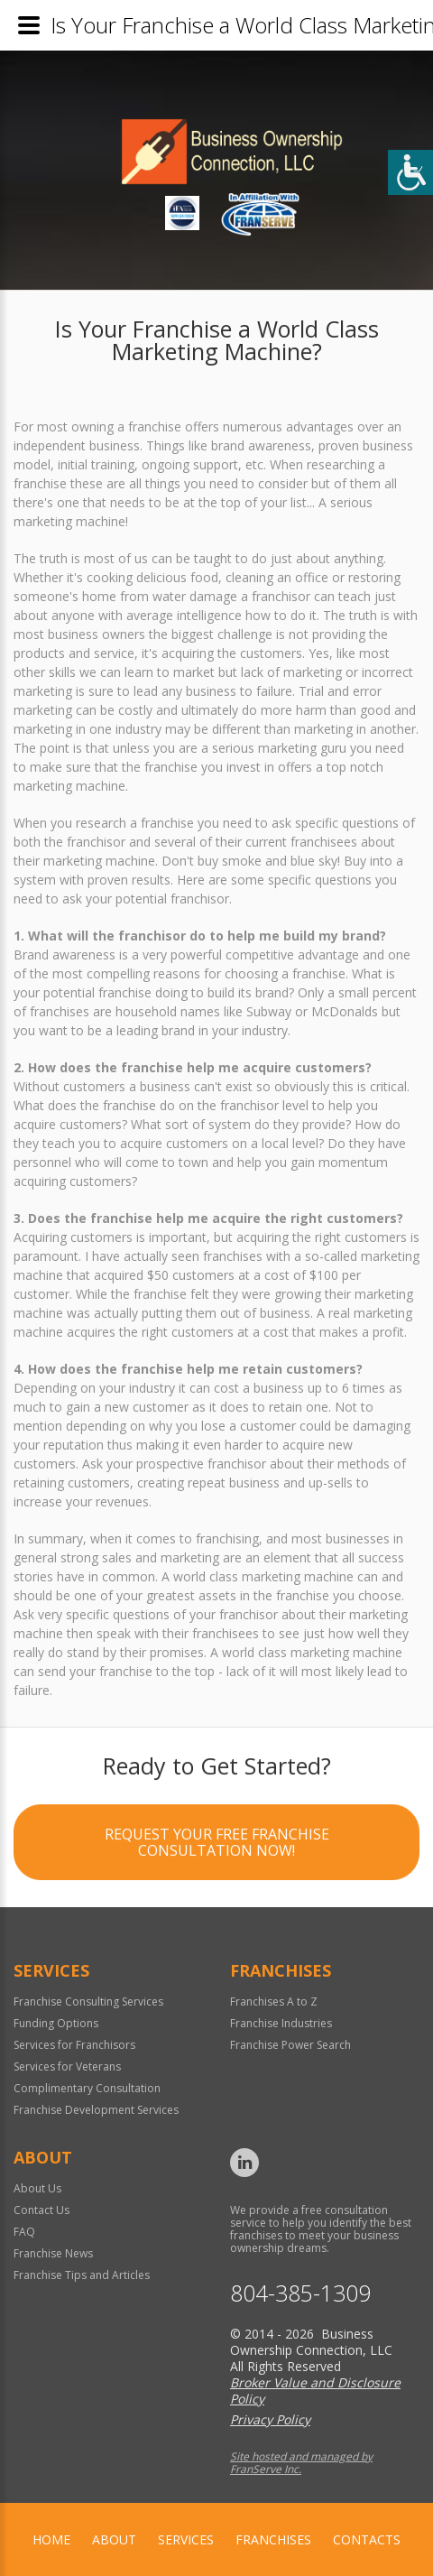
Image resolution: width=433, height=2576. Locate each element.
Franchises (273, 2539)
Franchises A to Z (274, 2001)
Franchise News (53, 2253)
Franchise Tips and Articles (82, 2275)
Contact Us (41, 2210)
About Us (37, 2188)
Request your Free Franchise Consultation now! (217, 1846)
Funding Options (56, 2023)
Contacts (367, 2539)
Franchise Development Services (96, 2109)
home (51, 2539)
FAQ (24, 2231)
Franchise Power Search (290, 2044)
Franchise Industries (281, 2023)
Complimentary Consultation (87, 2088)
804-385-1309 (300, 2293)
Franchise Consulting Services (88, 2001)
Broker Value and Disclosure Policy (315, 2390)
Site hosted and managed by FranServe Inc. (301, 2463)
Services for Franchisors (74, 2044)
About (114, 2539)
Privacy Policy (270, 2419)
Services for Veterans (67, 2066)
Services (186, 2539)
